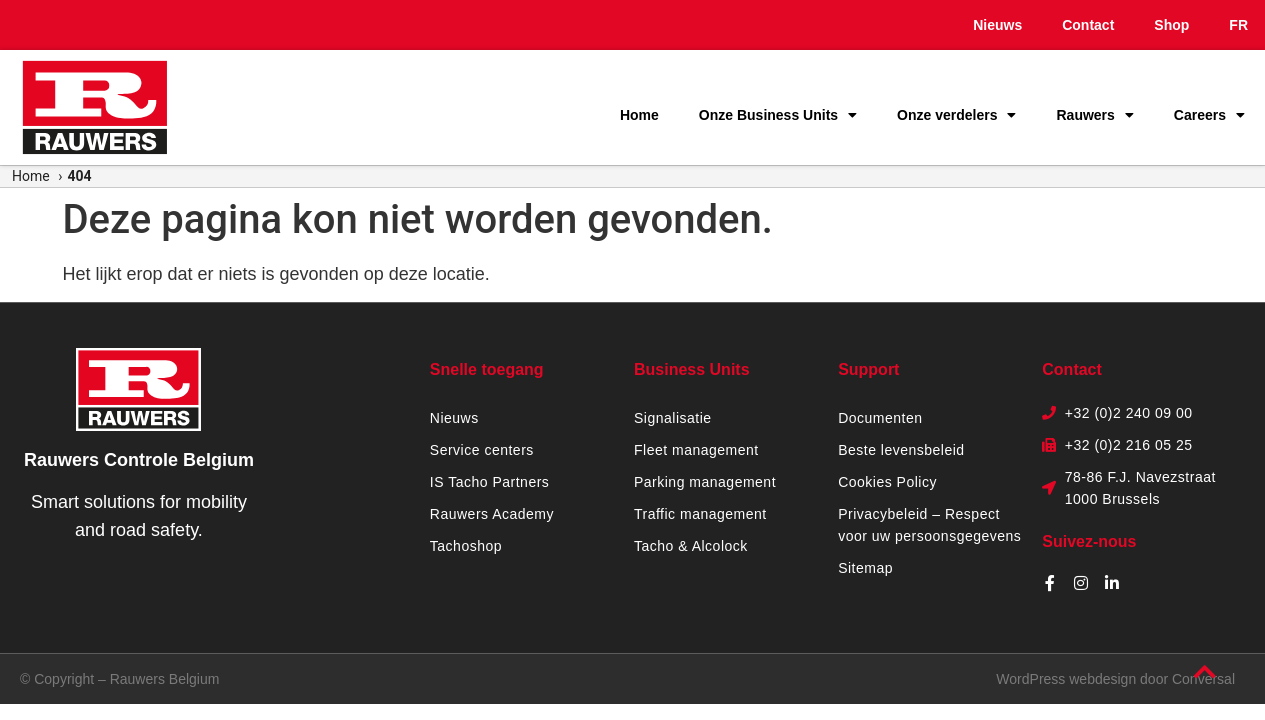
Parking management (705, 482)
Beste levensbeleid (901, 450)
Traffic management (700, 514)
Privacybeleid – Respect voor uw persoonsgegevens (929, 525)
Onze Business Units (778, 115)
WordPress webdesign (1066, 679)
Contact (1088, 25)
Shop (1171, 25)
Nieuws (997, 25)
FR (1238, 25)
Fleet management (696, 450)
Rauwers (1094, 115)
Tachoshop (466, 546)
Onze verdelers (956, 115)
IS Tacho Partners (490, 482)
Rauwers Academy (492, 514)
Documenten (880, 418)
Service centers (482, 450)
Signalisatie (673, 418)
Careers (1209, 115)
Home (639, 115)
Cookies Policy (887, 482)
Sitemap (865, 568)
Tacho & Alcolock (691, 546)
